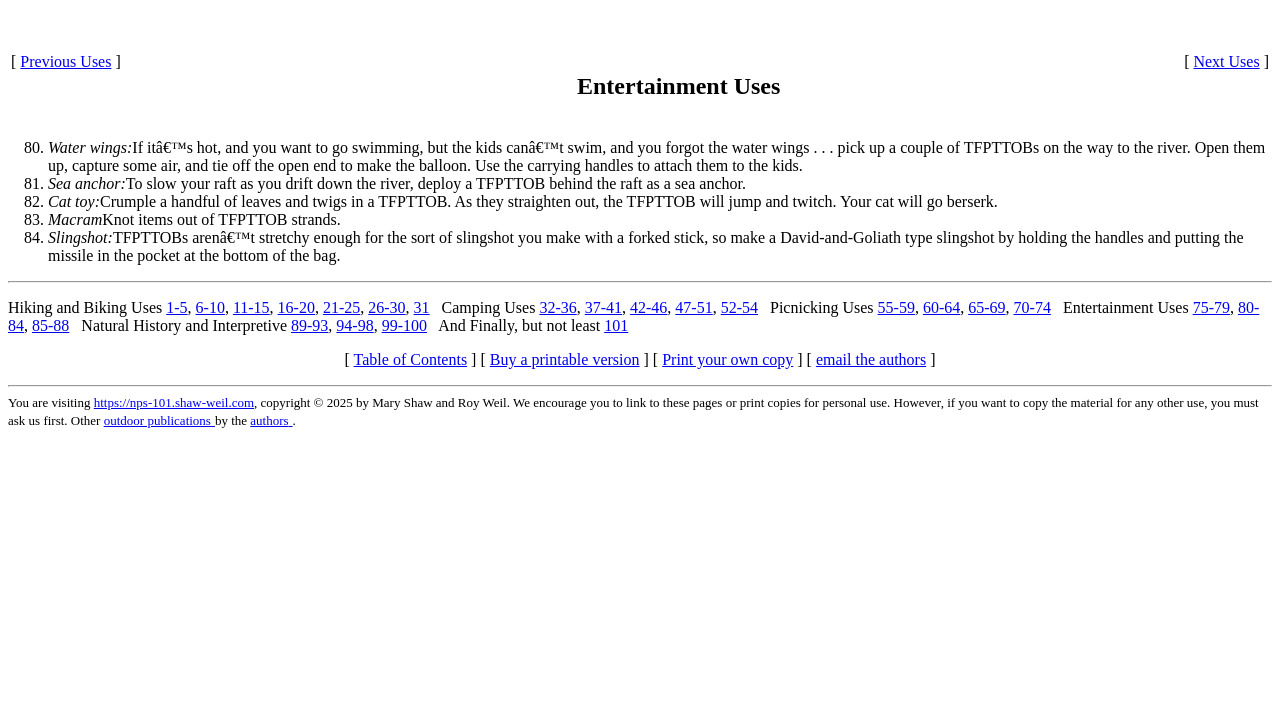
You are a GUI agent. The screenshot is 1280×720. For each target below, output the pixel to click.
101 (616, 325)
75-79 (1211, 307)
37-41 (603, 307)
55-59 (896, 307)
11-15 (251, 307)
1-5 (176, 307)
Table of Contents (411, 359)
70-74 (1032, 307)
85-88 (50, 325)
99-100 (404, 325)
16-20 (296, 307)
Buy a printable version (565, 359)
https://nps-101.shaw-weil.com (174, 402)
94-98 (354, 325)
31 (422, 307)
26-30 (386, 307)
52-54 (739, 307)
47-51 (693, 307)
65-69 (986, 307)
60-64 (941, 307)
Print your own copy (727, 359)
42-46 (648, 307)
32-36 (557, 307)
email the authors (871, 359)
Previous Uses (65, 61)
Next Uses (1226, 61)
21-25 (341, 307)
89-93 (309, 325)
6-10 (210, 307)
